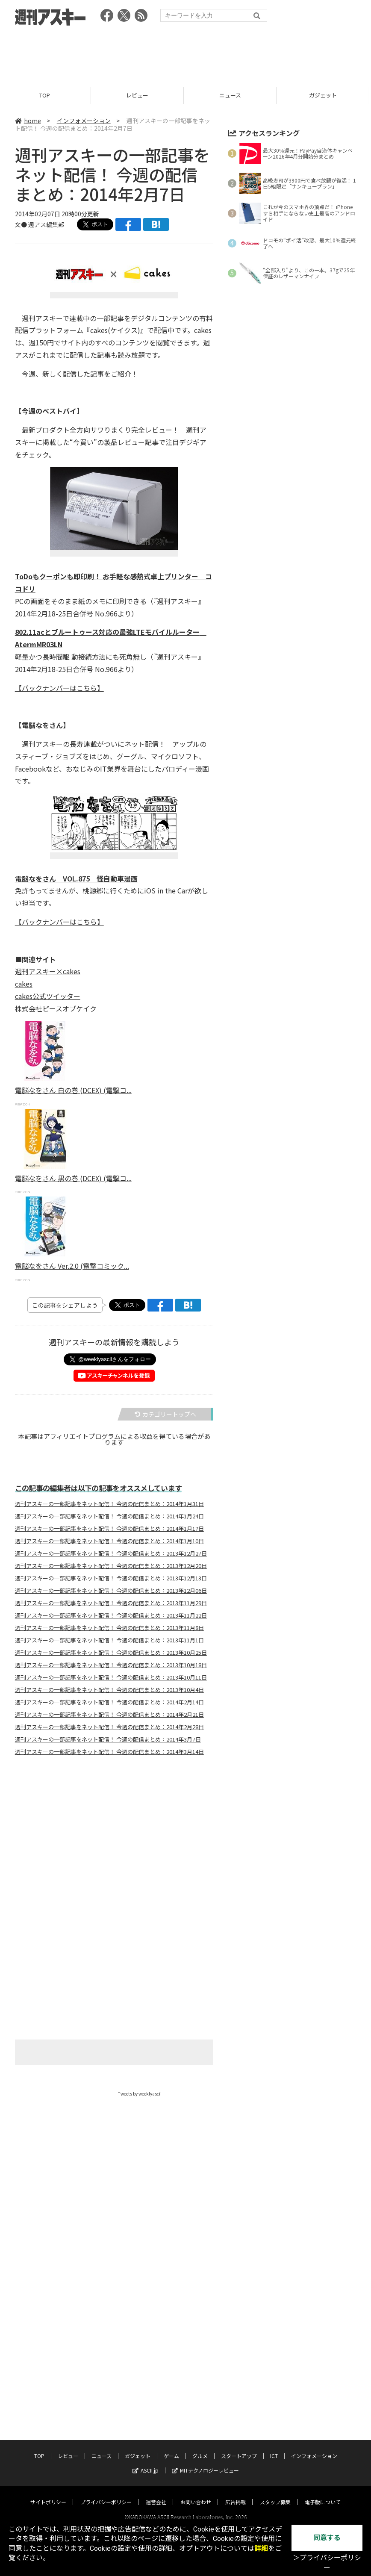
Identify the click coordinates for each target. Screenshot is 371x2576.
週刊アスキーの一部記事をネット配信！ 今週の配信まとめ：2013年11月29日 (111, 1603)
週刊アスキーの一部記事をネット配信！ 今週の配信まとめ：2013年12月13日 (111, 1578)
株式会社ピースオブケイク (56, 1008)
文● (21, 224)
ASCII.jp (145, 2347)
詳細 (261, 2548)
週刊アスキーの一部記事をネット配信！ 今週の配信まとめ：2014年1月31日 (109, 1504)
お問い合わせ (195, 2379)
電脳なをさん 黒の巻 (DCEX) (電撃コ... (73, 1178)
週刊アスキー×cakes (47, 971)
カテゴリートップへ (165, 1414)
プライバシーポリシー (106, 2379)
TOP (46, 95)
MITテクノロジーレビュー (205, 2347)
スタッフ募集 (275, 2379)
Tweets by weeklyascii (140, 2093)
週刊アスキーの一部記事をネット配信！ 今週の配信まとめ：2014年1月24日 (109, 1516)
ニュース (232, 95)
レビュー (139, 95)
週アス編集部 (46, 224)
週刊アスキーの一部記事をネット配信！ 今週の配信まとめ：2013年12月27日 (111, 1553)
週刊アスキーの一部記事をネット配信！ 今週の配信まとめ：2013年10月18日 (111, 1665)
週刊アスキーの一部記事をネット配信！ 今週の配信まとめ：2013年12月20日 (111, 1566)
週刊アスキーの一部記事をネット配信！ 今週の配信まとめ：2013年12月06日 (111, 1591)
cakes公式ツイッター (47, 996)
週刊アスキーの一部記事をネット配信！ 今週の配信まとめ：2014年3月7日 (108, 1739)
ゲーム (171, 2333)
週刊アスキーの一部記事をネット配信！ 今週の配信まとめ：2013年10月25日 (111, 1653)
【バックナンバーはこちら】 (59, 688)
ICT (274, 2333)
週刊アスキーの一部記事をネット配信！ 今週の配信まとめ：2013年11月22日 (111, 1615)
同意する (327, 2538)
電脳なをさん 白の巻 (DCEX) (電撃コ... (73, 1090)
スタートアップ (239, 2333)
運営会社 (156, 2379)
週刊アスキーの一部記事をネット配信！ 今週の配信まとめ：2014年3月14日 (109, 1752)
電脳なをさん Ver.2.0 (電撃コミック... (72, 1266)
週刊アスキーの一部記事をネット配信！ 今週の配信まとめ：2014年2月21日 (109, 1715)
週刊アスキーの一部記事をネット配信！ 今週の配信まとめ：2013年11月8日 (109, 1628)
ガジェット (325, 95)
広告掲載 (235, 2379)
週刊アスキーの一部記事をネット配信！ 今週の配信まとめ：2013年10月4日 (109, 1690)
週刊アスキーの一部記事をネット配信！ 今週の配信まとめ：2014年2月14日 (109, 1702)
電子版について (323, 2379)
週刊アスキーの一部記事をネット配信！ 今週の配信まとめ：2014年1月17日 (109, 1529)
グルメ (200, 2333)
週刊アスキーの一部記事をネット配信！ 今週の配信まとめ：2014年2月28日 (109, 1727)
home (28, 120)
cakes (23, 984)
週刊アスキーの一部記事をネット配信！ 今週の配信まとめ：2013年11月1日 (109, 1640)
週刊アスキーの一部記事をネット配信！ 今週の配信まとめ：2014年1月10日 (109, 1541)
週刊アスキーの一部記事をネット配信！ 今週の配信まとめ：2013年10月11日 (111, 1677)
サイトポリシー (48, 2379)
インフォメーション (84, 120)
